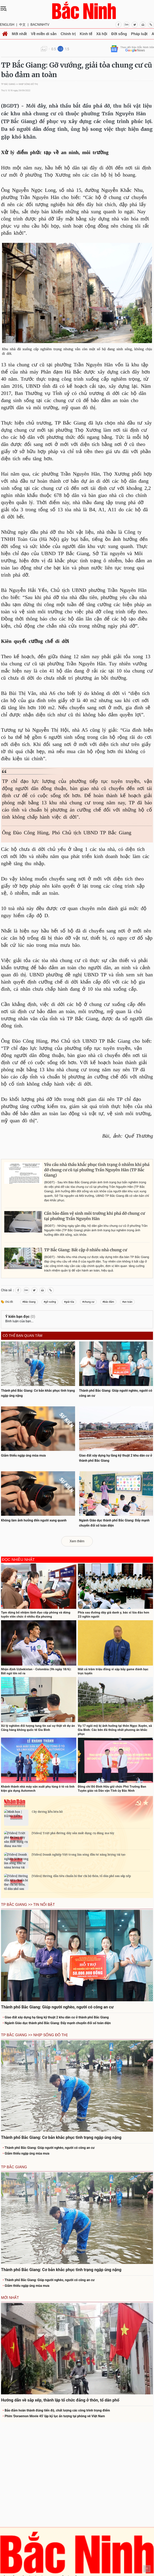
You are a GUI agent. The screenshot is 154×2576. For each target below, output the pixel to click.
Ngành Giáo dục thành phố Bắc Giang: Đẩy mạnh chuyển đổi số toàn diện (57, 2023)
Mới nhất (19, 34)
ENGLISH (7, 24)
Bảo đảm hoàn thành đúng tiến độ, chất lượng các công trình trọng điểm (56, 2410)
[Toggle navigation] (4, 8)
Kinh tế (86, 34)
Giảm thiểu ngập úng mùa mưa (26, 2153)
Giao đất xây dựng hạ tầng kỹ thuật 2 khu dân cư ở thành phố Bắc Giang (56, 2017)
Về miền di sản (44, 34)
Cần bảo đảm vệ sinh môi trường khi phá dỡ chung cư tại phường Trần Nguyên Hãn (94, 1216)
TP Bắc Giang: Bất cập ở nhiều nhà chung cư (85, 1250)
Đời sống (119, 34)
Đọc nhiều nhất (18, 1559)
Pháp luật (139, 34)
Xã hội (101, 34)
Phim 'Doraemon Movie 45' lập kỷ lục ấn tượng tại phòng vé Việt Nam (54, 2416)
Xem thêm (77, 1541)
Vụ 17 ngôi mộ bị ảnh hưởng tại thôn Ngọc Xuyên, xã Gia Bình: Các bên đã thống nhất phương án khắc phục (115, 1730)
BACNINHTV (40, 24)
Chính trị (68, 34)
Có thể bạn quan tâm (22, 1336)
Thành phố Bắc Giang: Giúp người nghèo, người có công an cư (49, 2148)
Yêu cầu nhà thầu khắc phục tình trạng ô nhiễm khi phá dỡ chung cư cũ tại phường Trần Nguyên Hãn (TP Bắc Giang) (97, 1170)
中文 (22, 24)
